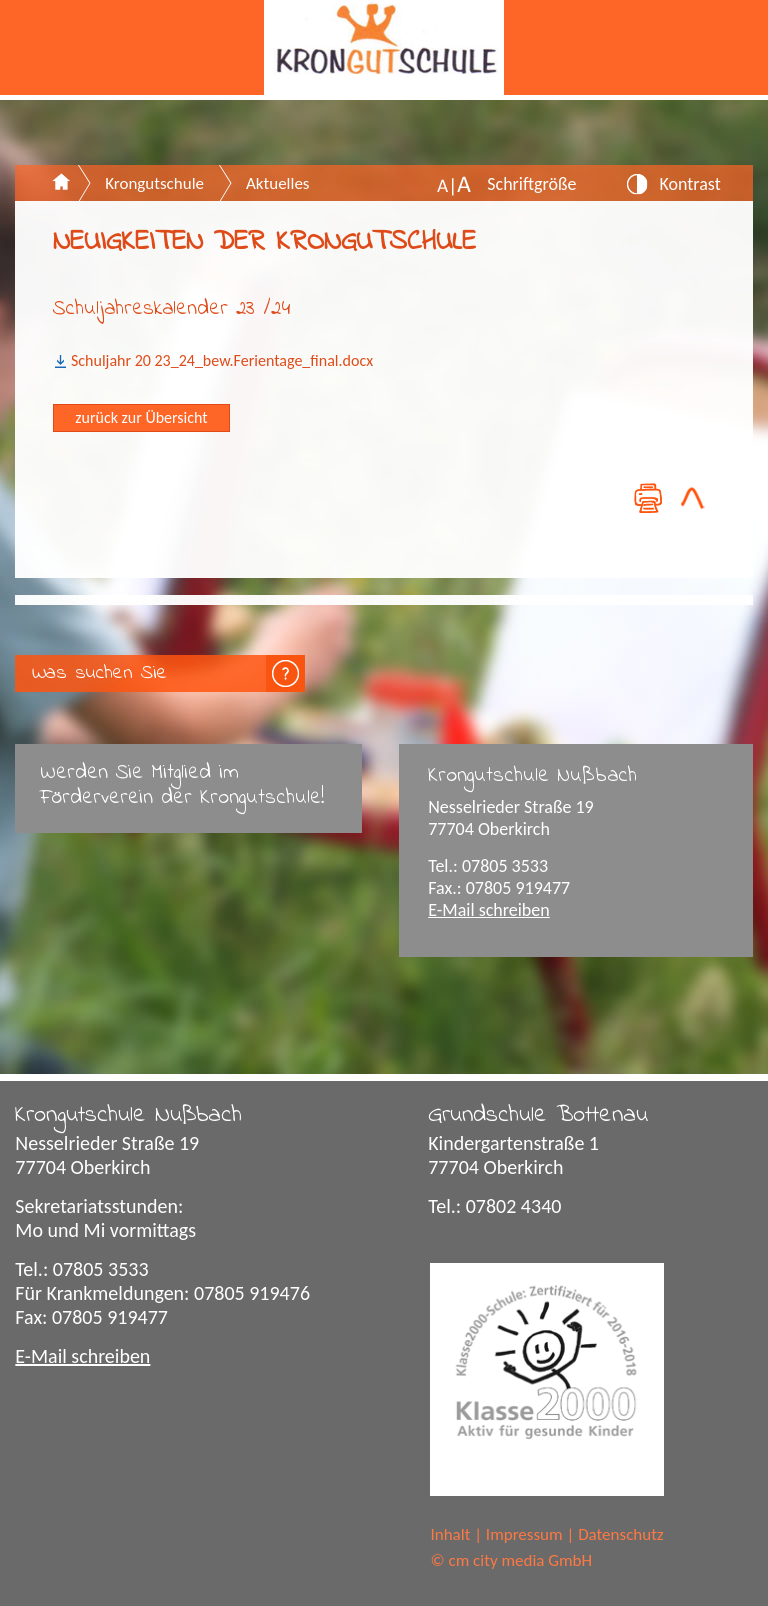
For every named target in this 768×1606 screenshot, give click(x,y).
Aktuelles (277, 183)
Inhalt (450, 1534)
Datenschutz (620, 1534)
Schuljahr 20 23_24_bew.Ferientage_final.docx (222, 360)
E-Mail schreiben (489, 910)
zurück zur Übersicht (141, 417)
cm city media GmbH (520, 1560)
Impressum (524, 1534)
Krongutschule (154, 183)
